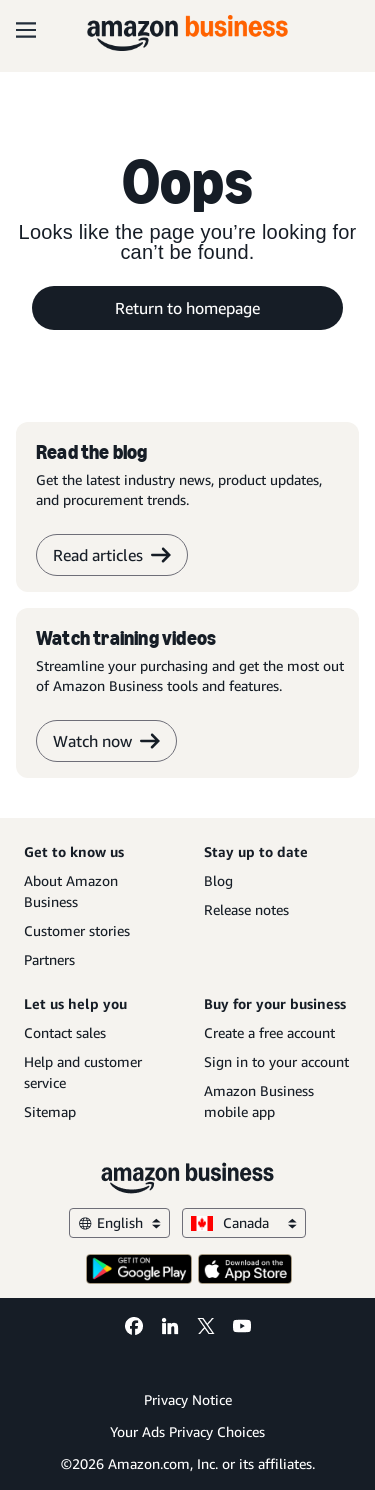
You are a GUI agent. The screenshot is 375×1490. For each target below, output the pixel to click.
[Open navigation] (26, 30)
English (119, 1222)
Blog (218, 880)
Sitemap (50, 1111)
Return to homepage (187, 308)
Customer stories (77, 930)
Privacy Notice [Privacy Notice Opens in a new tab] (188, 1399)
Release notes (246, 909)
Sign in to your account (276, 1061)
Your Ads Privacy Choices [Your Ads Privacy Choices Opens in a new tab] (187, 1431)
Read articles (112, 555)
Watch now (106, 741)
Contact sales (65, 1032)
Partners (49, 959)
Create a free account (269, 1032)
